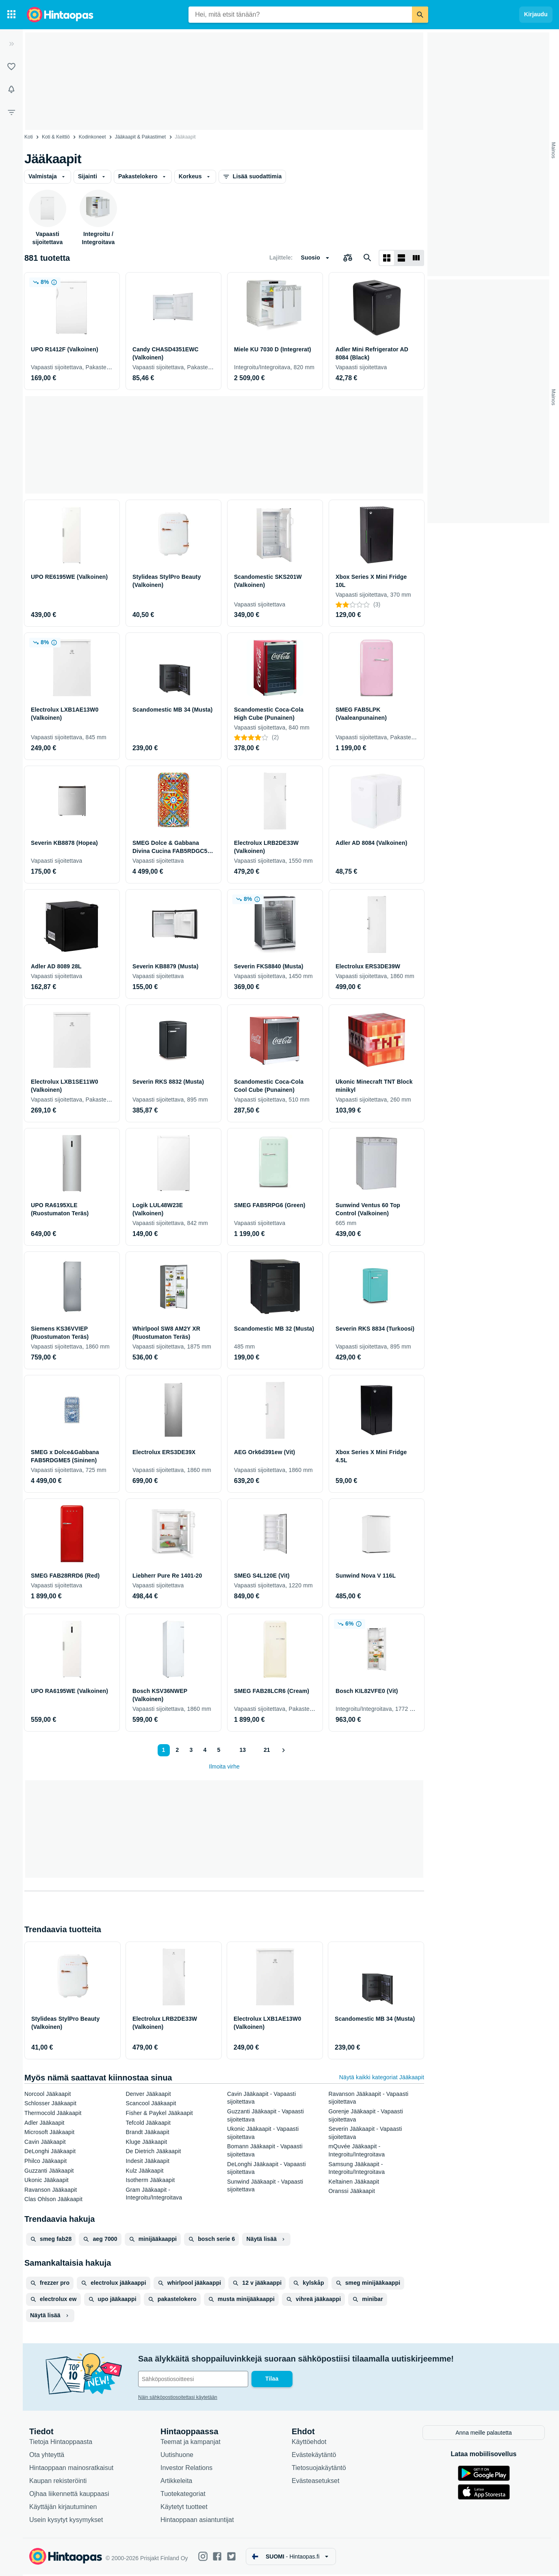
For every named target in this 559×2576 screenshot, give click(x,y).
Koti (28, 137)
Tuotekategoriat (183, 2495)
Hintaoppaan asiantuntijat (197, 2521)
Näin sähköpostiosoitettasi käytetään (177, 2397)
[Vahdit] (11, 89)
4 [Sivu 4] (205, 1750)
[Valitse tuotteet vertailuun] (348, 257)
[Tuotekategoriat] (11, 14)
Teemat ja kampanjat (190, 2443)
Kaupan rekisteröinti (58, 2482)
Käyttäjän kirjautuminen (63, 2508)
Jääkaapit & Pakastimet (140, 137)
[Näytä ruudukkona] (386, 258)
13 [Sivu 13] (242, 1750)
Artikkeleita (176, 2482)
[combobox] (300, 14)
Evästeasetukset (315, 2482)
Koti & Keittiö (56, 137)
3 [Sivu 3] (191, 1750)
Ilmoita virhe (224, 1766)
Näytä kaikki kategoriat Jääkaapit (381, 2077)
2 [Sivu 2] (177, 1750)
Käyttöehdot (309, 2443)
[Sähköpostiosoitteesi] (193, 2379)
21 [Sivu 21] (267, 1750)
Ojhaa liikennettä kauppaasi (69, 2495)
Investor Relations (186, 2469)
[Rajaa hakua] (11, 112)
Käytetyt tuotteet (184, 2508)
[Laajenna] (11, 44)
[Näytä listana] (401, 258)
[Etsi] (420, 14)
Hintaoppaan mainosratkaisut (71, 2469)
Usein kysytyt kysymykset (66, 2521)
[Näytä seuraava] (283, 1750)
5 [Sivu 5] (219, 1750)
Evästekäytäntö (314, 2456)
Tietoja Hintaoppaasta (60, 2443)
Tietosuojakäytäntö (319, 2469)
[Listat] (11, 66)
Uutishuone (176, 2456)
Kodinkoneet (92, 137)
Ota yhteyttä (46, 2456)
